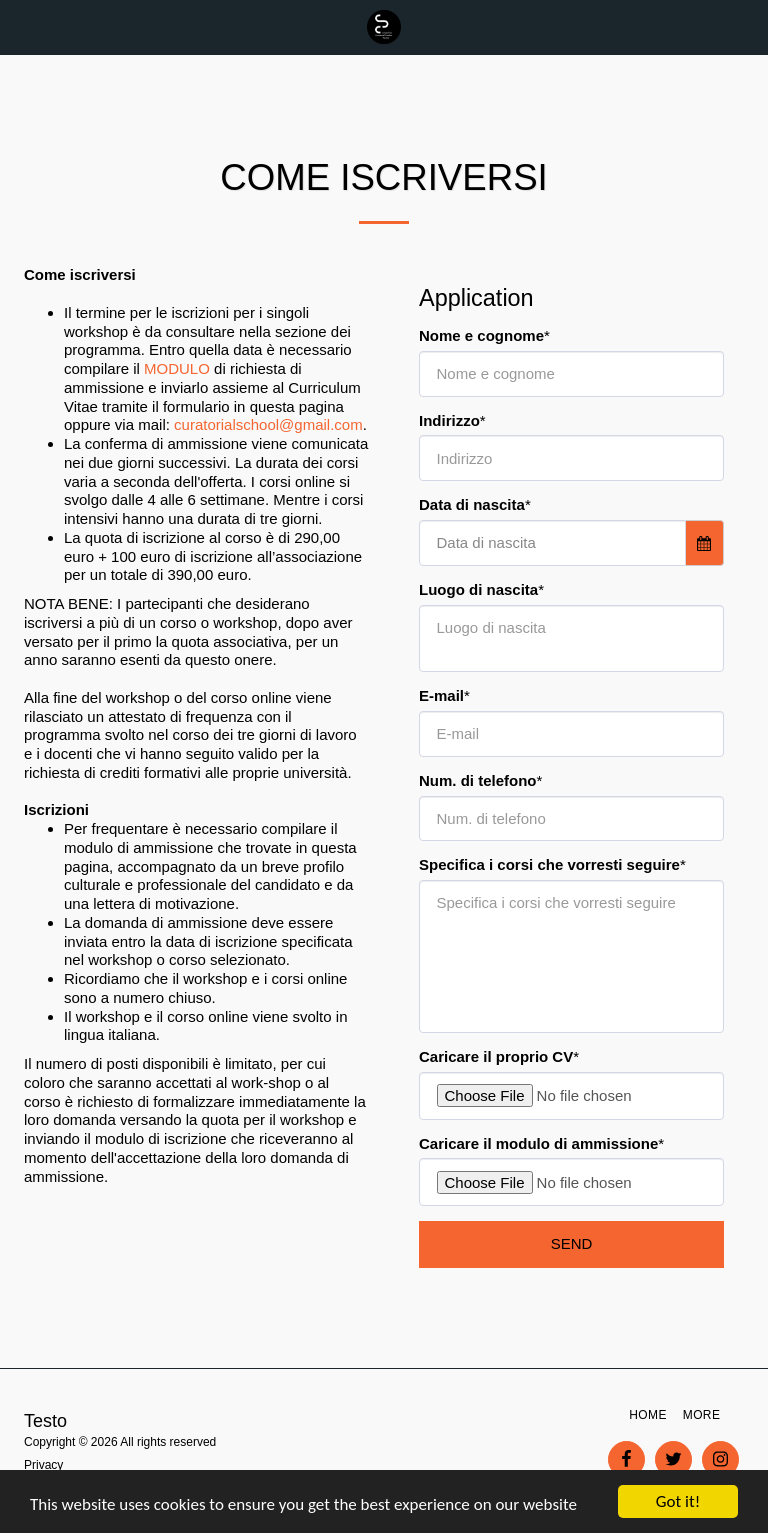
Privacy (43, 1465)
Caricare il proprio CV (496, 1056)
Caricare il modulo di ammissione (538, 1143)
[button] (22, 27)
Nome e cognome (481, 335)
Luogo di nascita (478, 589)
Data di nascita (472, 504)
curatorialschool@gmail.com (268, 424)
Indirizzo (449, 420)
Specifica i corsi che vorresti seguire (549, 864)
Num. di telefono (478, 780)
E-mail (441, 695)
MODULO (177, 368)
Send (572, 1243)
